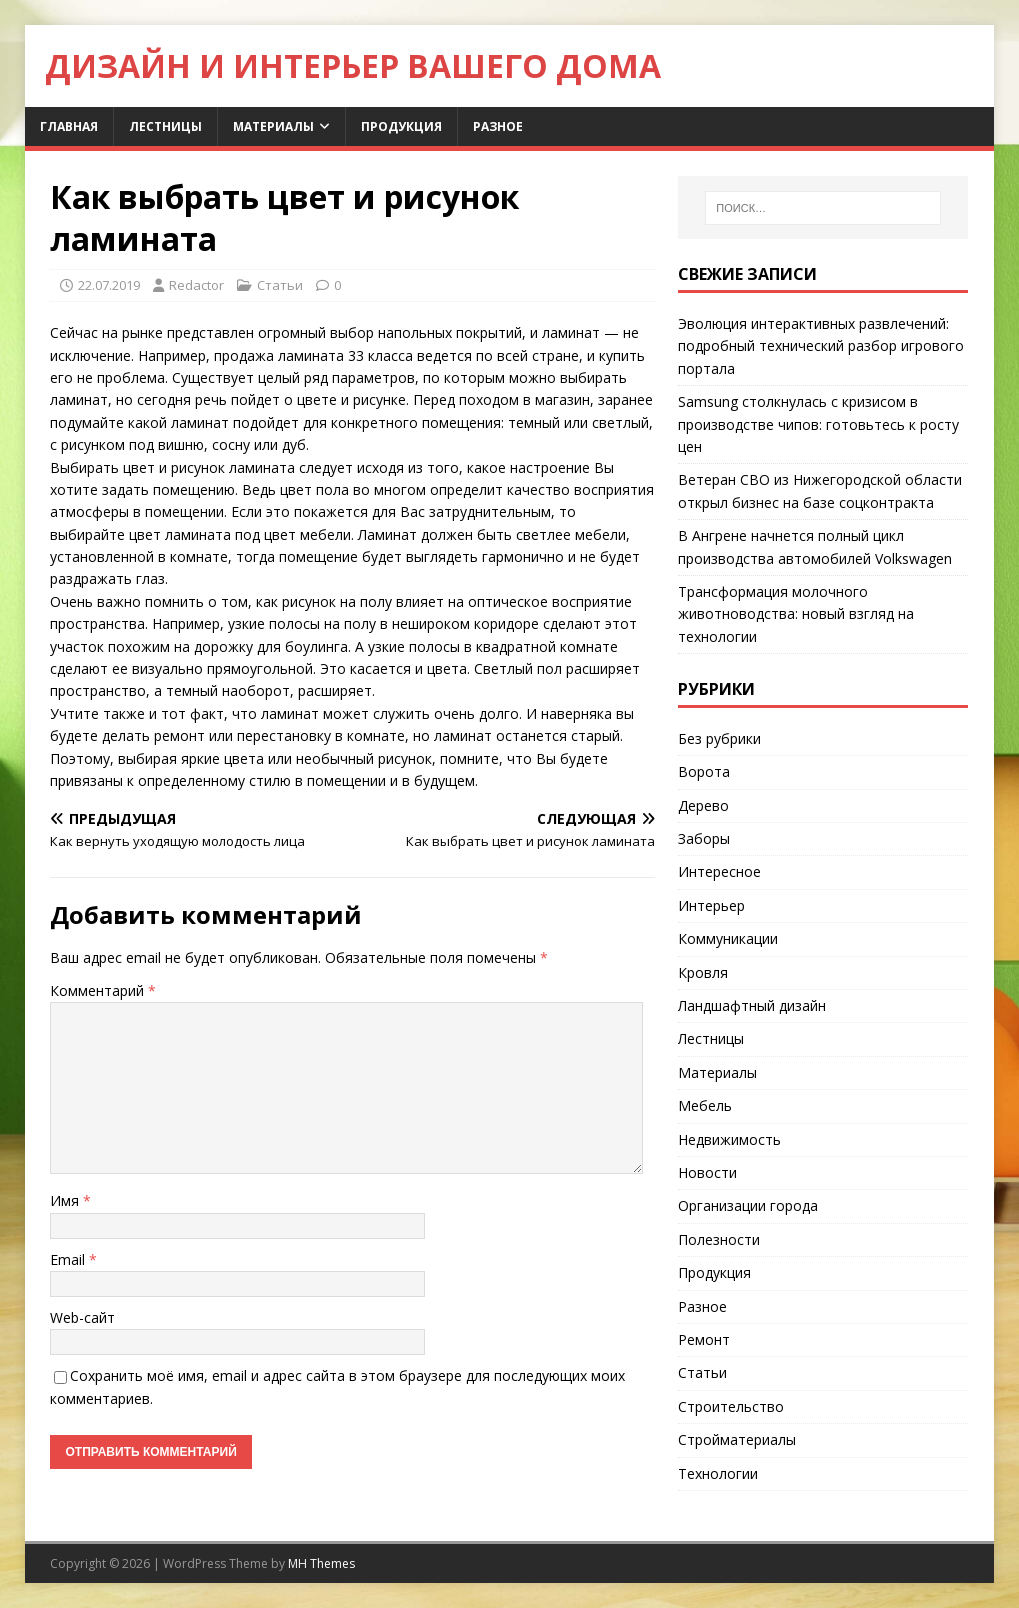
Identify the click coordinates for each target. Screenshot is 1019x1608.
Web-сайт (82, 1317)
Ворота (704, 771)
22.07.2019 (109, 285)
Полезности (719, 1239)
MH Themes (321, 1563)
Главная (69, 126)
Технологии (718, 1473)
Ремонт (704, 1339)
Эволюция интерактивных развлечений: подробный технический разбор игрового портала (821, 346)
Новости (707, 1172)
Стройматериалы (737, 1439)
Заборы (704, 838)
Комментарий (103, 990)
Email (69, 1259)
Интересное (719, 871)
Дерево (703, 805)
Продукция (401, 126)
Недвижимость (729, 1139)
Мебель (705, 1105)
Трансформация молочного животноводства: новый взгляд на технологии (796, 614)
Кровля (703, 972)
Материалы (273, 126)
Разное (498, 126)
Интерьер (711, 905)
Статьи (280, 285)
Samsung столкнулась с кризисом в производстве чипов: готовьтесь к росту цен (818, 424)
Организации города (748, 1205)
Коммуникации (728, 938)
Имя (66, 1200)
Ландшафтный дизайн (752, 1005)
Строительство (731, 1406)
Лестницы (165, 126)
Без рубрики (719, 738)
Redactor (196, 285)
